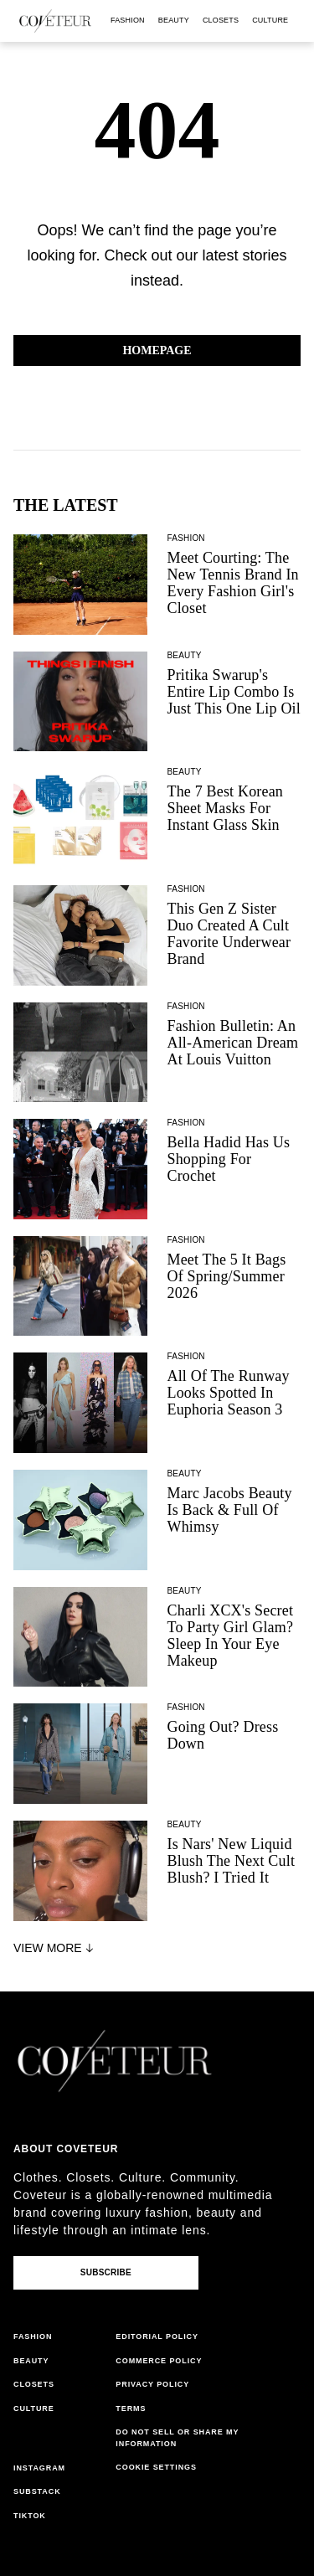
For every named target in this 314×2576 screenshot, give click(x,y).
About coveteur (65, 2149)
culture (270, 20)
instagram (39, 2468)
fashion (128, 20)
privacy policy (152, 2384)
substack (37, 2491)
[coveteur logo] (55, 21)
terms (131, 2408)
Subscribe (105, 2272)
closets (221, 20)
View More (55, 1948)
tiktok (29, 2516)
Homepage (156, 350)
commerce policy (159, 2361)
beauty (173, 20)
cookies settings (159, 2467)
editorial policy (157, 2336)
